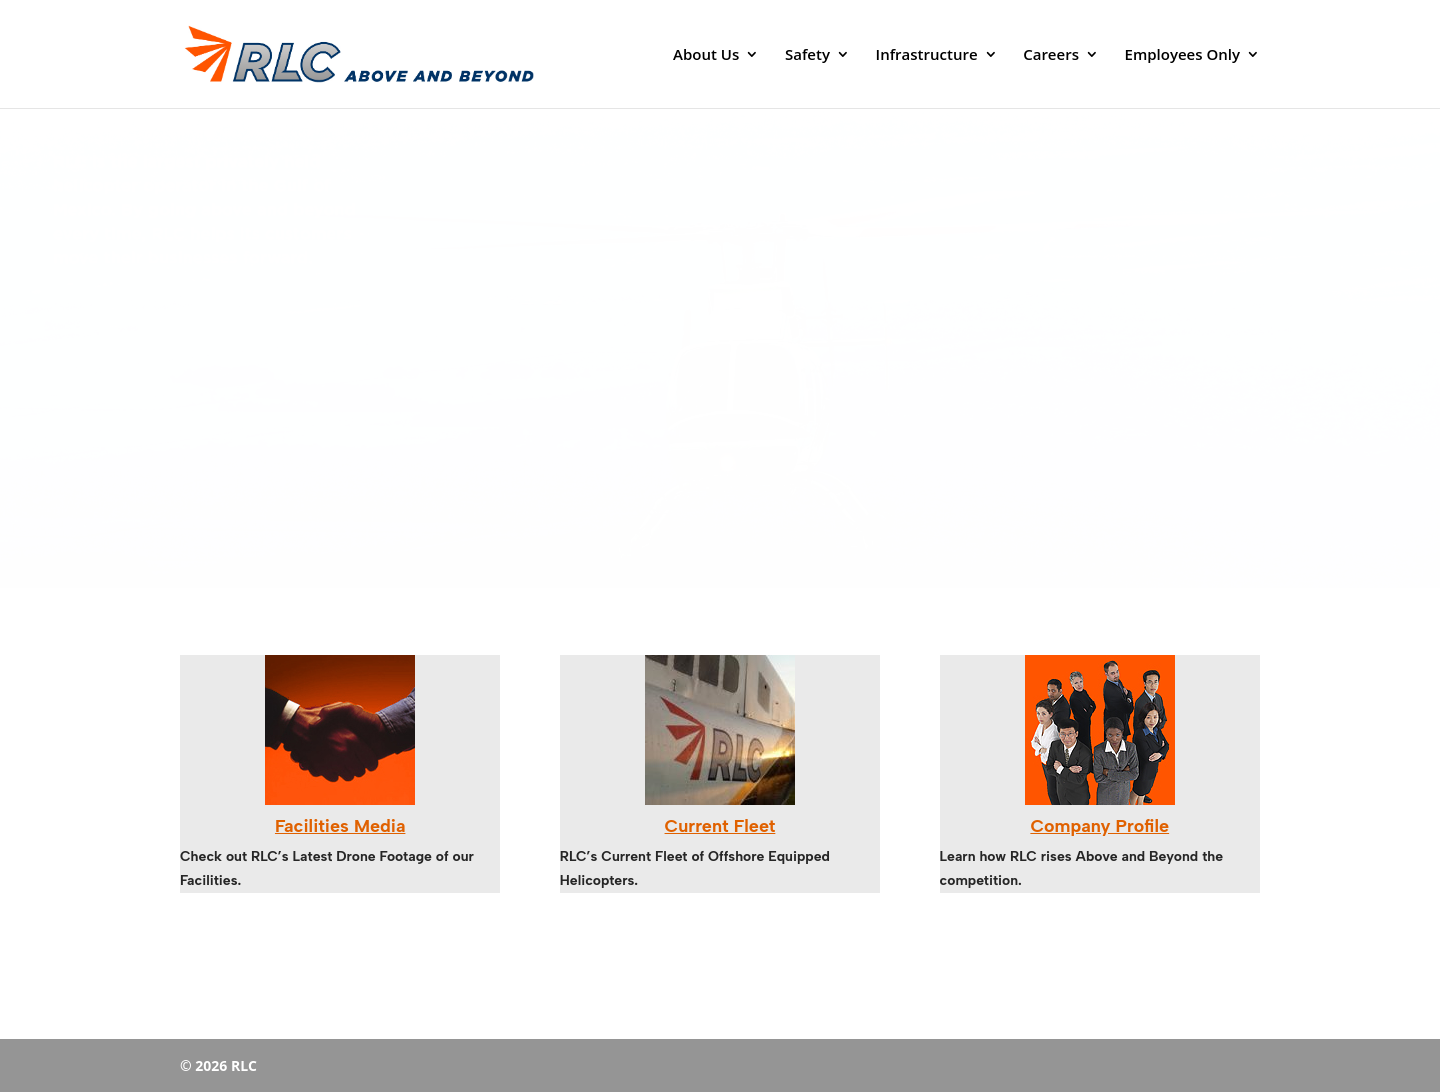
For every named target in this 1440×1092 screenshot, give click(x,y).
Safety (807, 55)
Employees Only (1182, 55)
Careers (1051, 55)
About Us (706, 55)
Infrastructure (927, 55)
